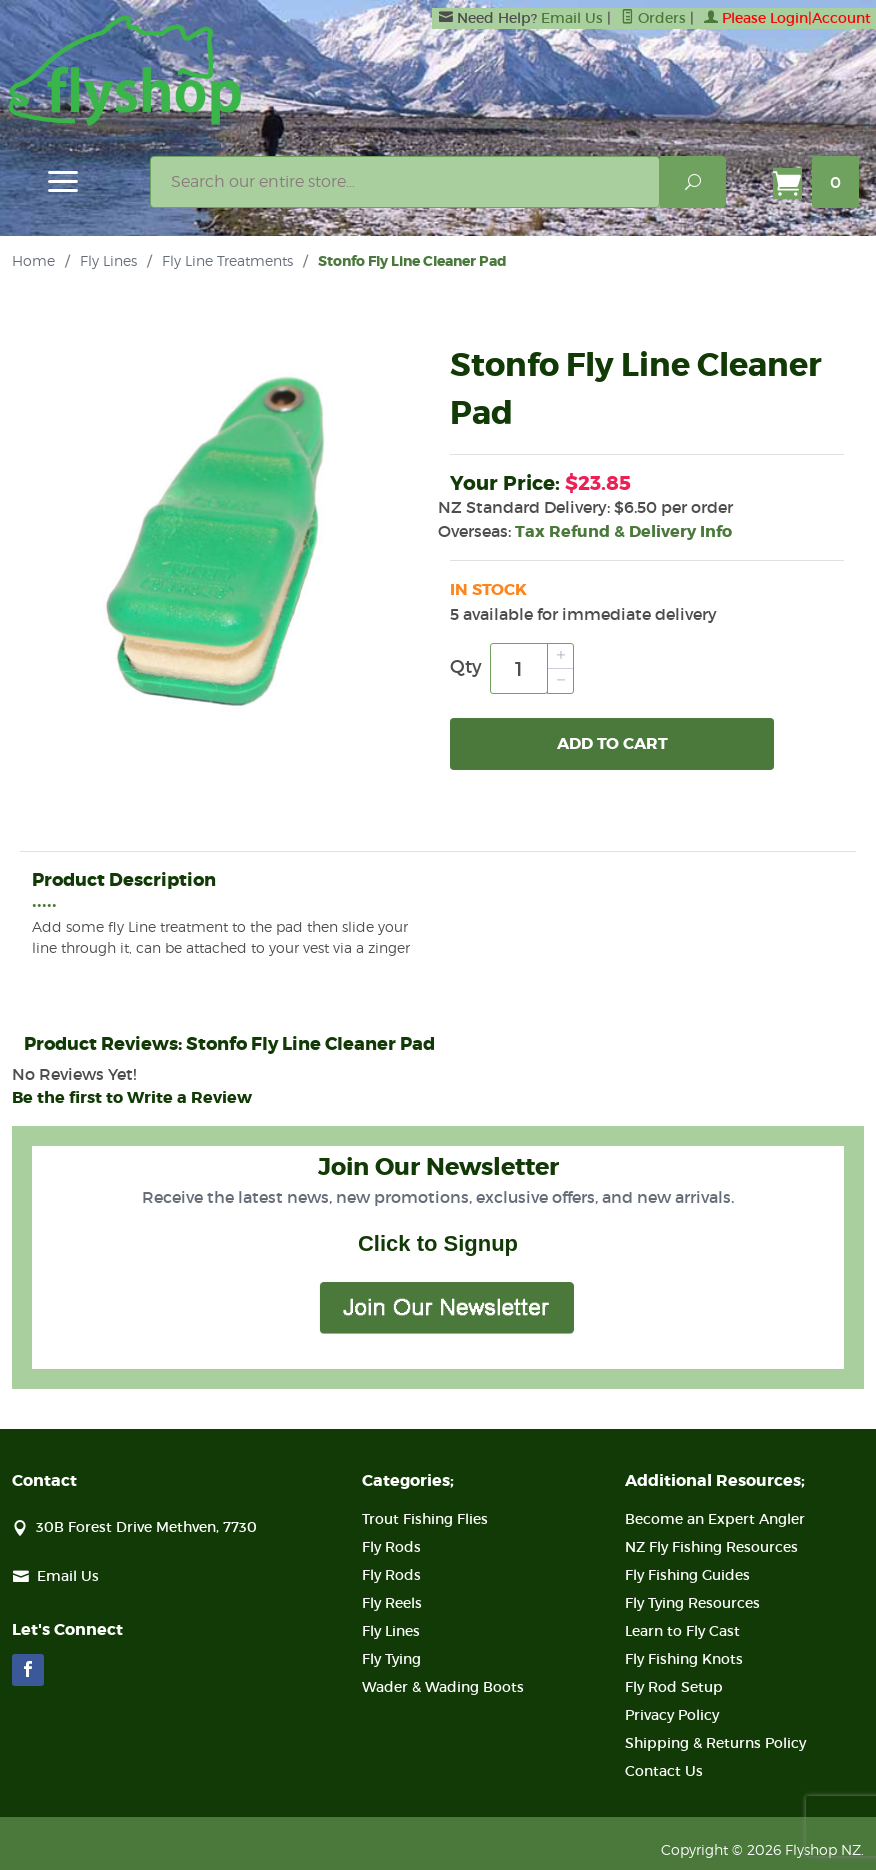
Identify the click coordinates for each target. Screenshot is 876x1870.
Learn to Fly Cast (682, 1631)
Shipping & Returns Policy (715, 1743)
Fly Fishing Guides (687, 1575)
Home (33, 260)
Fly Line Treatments (227, 260)
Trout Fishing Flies (425, 1519)
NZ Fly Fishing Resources (711, 1547)
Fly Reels (392, 1603)
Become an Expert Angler (715, 1519)
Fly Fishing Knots (684, 1659)
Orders (653, 18)
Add (612, 744)
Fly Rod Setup (674, 1687)
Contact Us (664, 1771)
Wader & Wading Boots (443, 1687)
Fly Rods (391, 1547)
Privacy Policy (672, 1715)
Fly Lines (108, 260)
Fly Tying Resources (692, 1603)
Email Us (572, 18)
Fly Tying (391, 1659)
